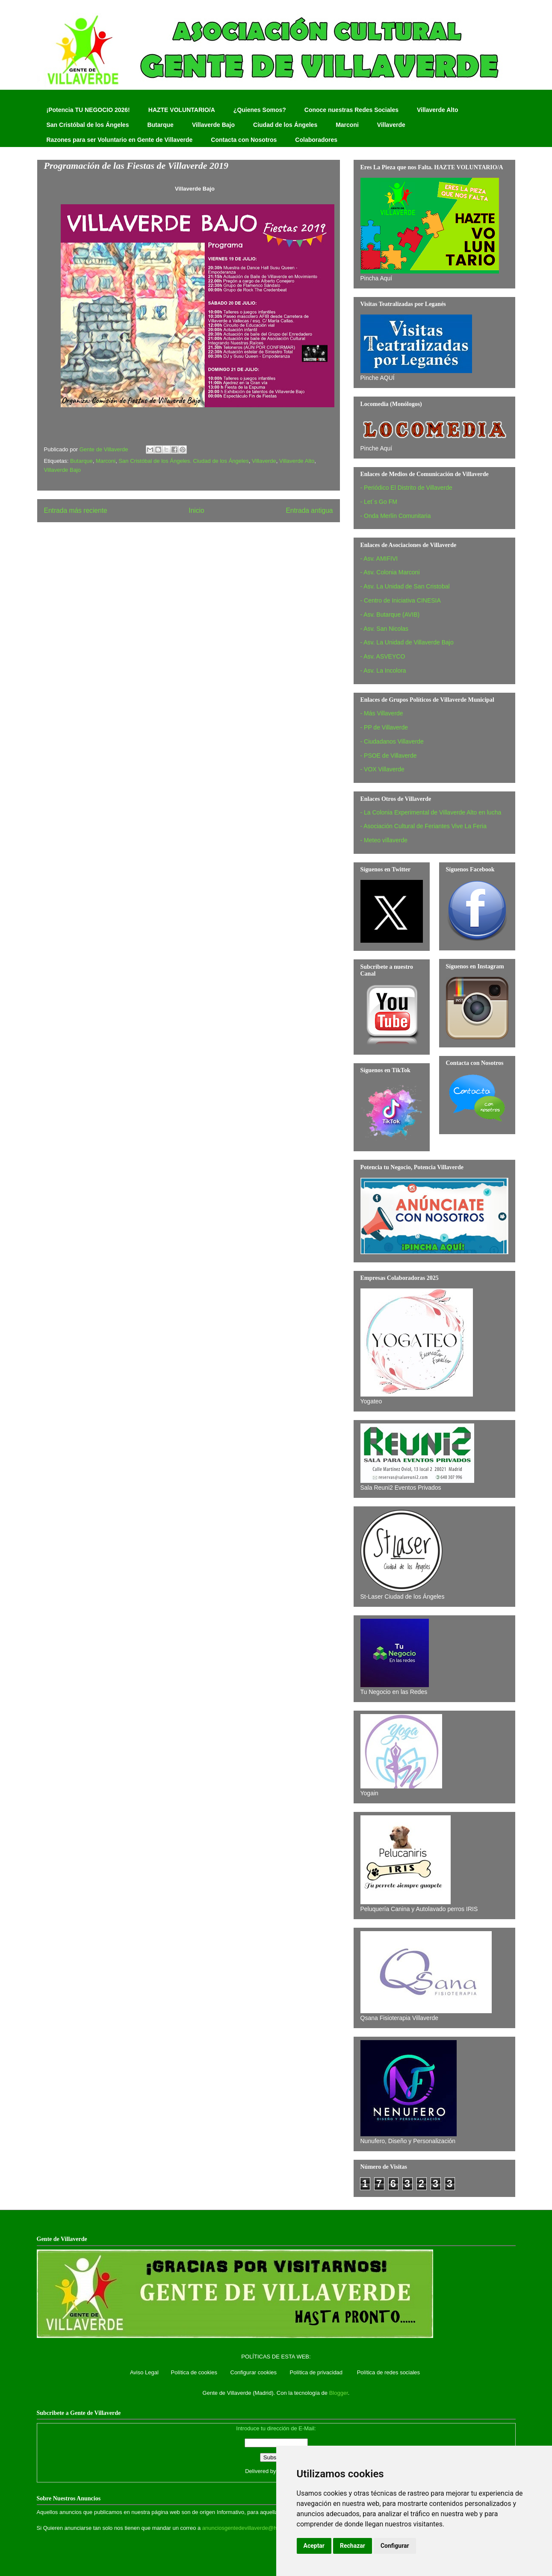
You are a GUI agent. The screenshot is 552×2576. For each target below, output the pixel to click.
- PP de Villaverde (384, 727)
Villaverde (391, 124)
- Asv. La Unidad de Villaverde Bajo (407, 642)
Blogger (338, 2393)
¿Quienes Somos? (259, 109)
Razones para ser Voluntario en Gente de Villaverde (120, 139)
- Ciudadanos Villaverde (392, 741)
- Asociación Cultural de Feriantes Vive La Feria (423, 826)
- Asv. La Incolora (383, 670)
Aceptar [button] (314, 2545)
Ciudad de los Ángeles (285, 124)
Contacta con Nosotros (244, 139)
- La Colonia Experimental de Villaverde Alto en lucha (431, 812)
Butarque (160, 124)
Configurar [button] (395, 2545)
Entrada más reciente (75, 510)
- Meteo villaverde (384, 840)
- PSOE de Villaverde (388, 755)
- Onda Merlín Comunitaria (395, 515)
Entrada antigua (309, 510)
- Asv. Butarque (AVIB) (390, 614)
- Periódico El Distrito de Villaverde (406, 487)
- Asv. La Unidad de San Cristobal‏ (405, 586)
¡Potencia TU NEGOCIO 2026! (88, 109)
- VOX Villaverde (382, 769)
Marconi (347, 124)
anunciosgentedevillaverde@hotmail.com (253, 2528)
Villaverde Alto (437, 109)
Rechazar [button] (352, 2545)
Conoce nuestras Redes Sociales (351, 109)
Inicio (196, 510)
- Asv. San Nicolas (384, 628)
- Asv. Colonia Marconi (390, 572)
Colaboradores (316, 139)
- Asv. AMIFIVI (379, 558)
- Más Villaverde (381, 713)
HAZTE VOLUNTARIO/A (181, 109)
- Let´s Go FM (378, 501)
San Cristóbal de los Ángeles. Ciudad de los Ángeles (183, 461)
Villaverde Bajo (213, 124)
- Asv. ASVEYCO (382, 656)
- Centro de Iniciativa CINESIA (400, 600)
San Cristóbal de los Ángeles (88, 124)
